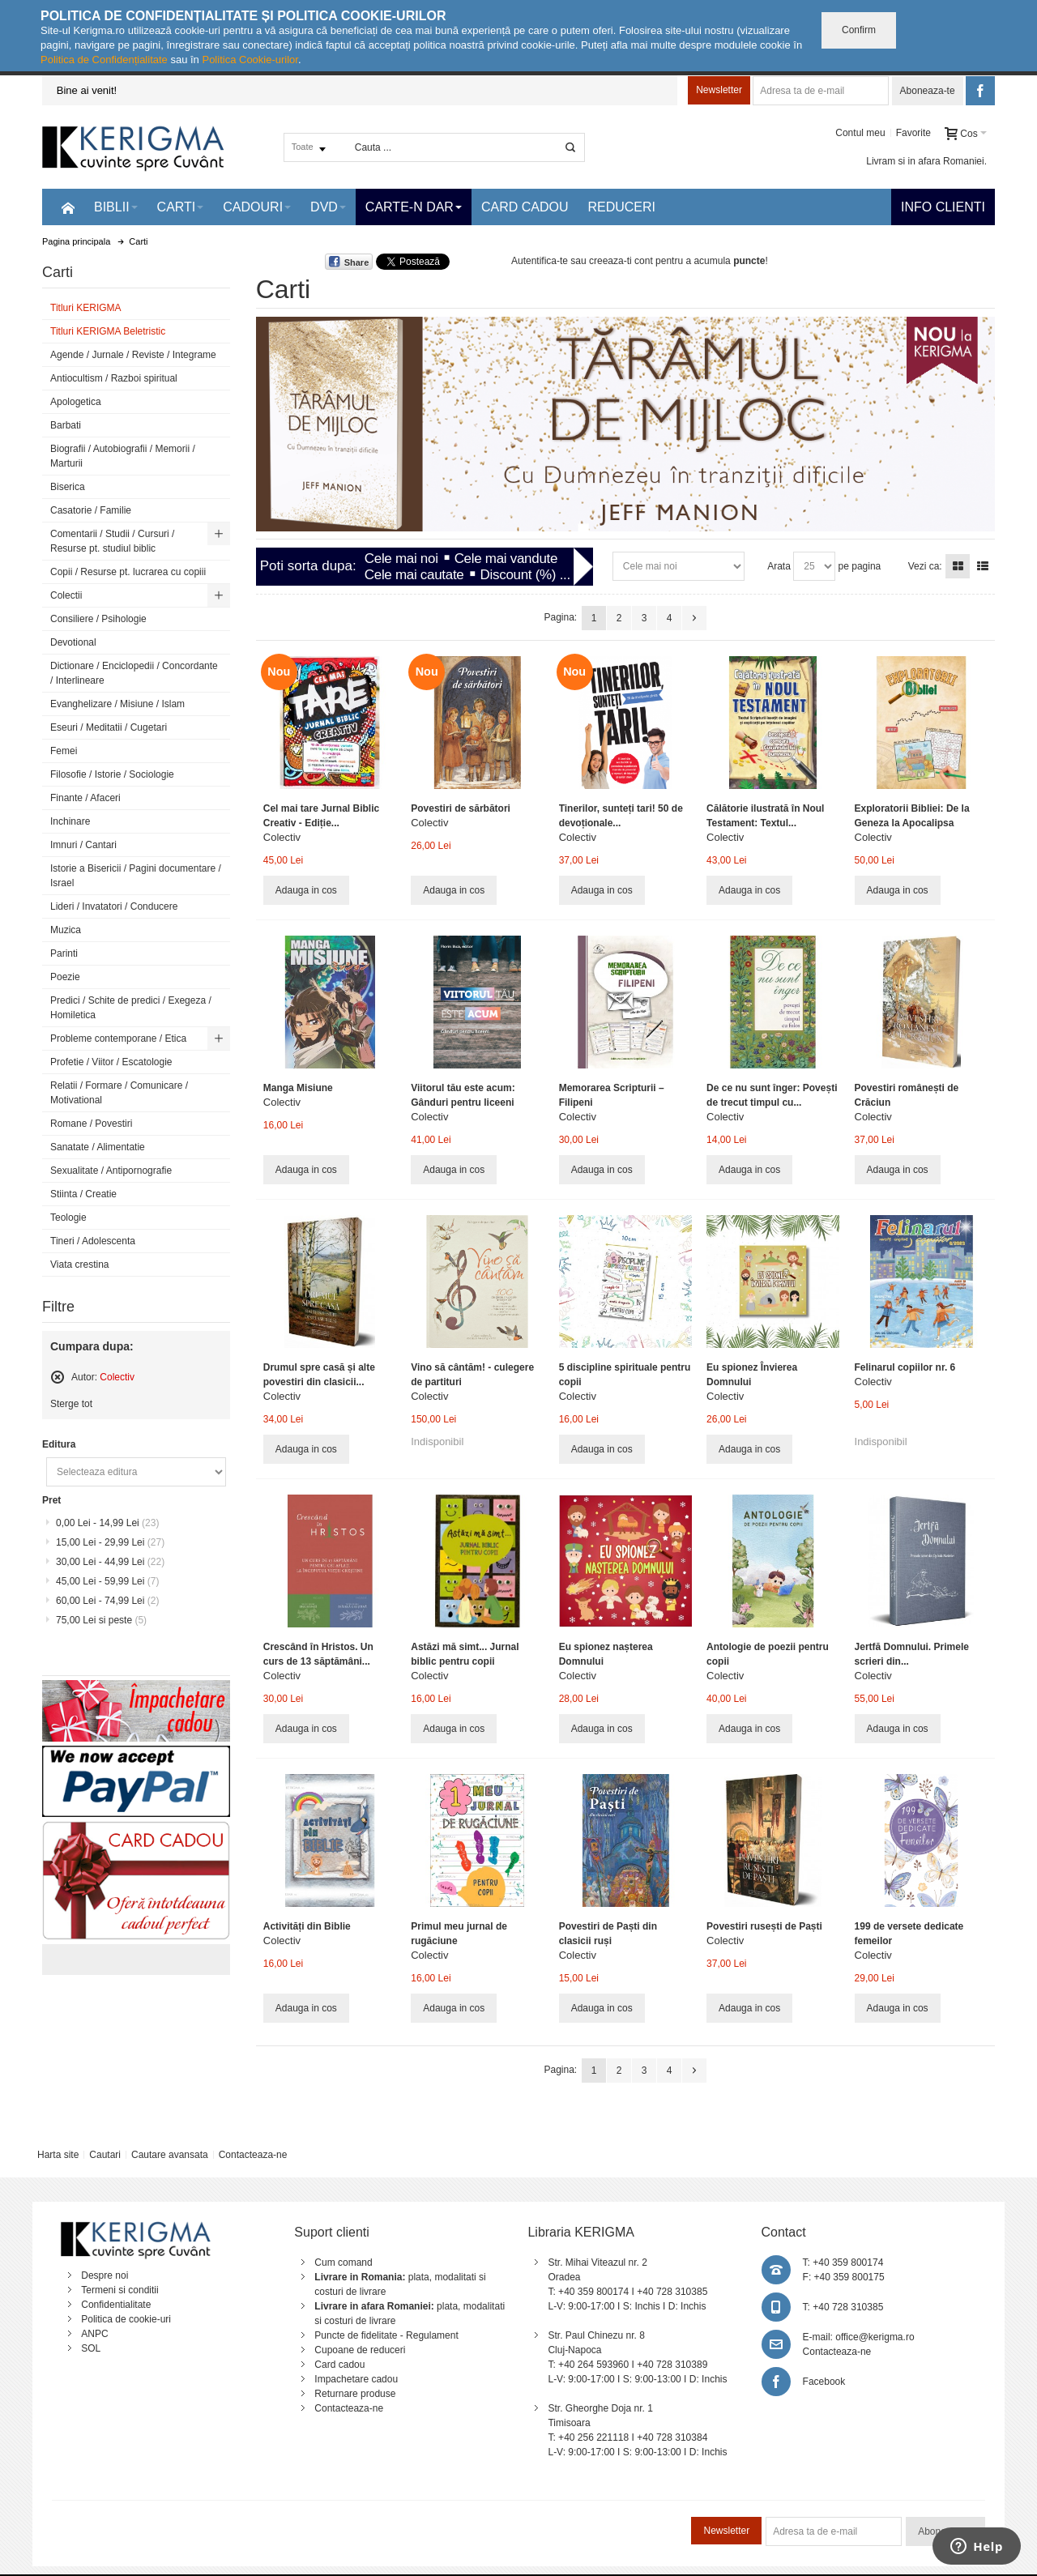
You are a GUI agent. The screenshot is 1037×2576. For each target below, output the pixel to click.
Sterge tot (71, 1404)
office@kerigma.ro (874, 2337)
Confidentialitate (116, 2304)
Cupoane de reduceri (359, 2350)
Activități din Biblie (307, 1926)
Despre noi (104, 2275)
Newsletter (719, 90)
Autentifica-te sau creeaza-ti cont (582, 261)
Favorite (913, 133)
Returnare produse (354, 2393)
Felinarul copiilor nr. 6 (905, 1367)
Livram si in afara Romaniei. (926, 161)
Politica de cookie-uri (126, 2319)
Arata (779, 566)
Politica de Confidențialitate (104, 59)
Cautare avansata (169, 2154)
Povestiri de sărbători (460, 808)
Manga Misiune (298, 1088)
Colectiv (282, 837)
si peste (101, 1620)
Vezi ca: (925, 566)
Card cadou (339, 2364)
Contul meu (860, 133)
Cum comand (343, 2262)
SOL (90, 2348)
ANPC (94, 2333)
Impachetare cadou (356, 2379)
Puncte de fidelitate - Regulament (386, 2335)
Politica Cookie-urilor (250, 59)
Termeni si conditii (119, 2290)
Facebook (824, 2381)
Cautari (105, 2154)
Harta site (58, 2154)
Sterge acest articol (57, 1377)
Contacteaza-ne (253, 2154)
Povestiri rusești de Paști (764, 1926)
